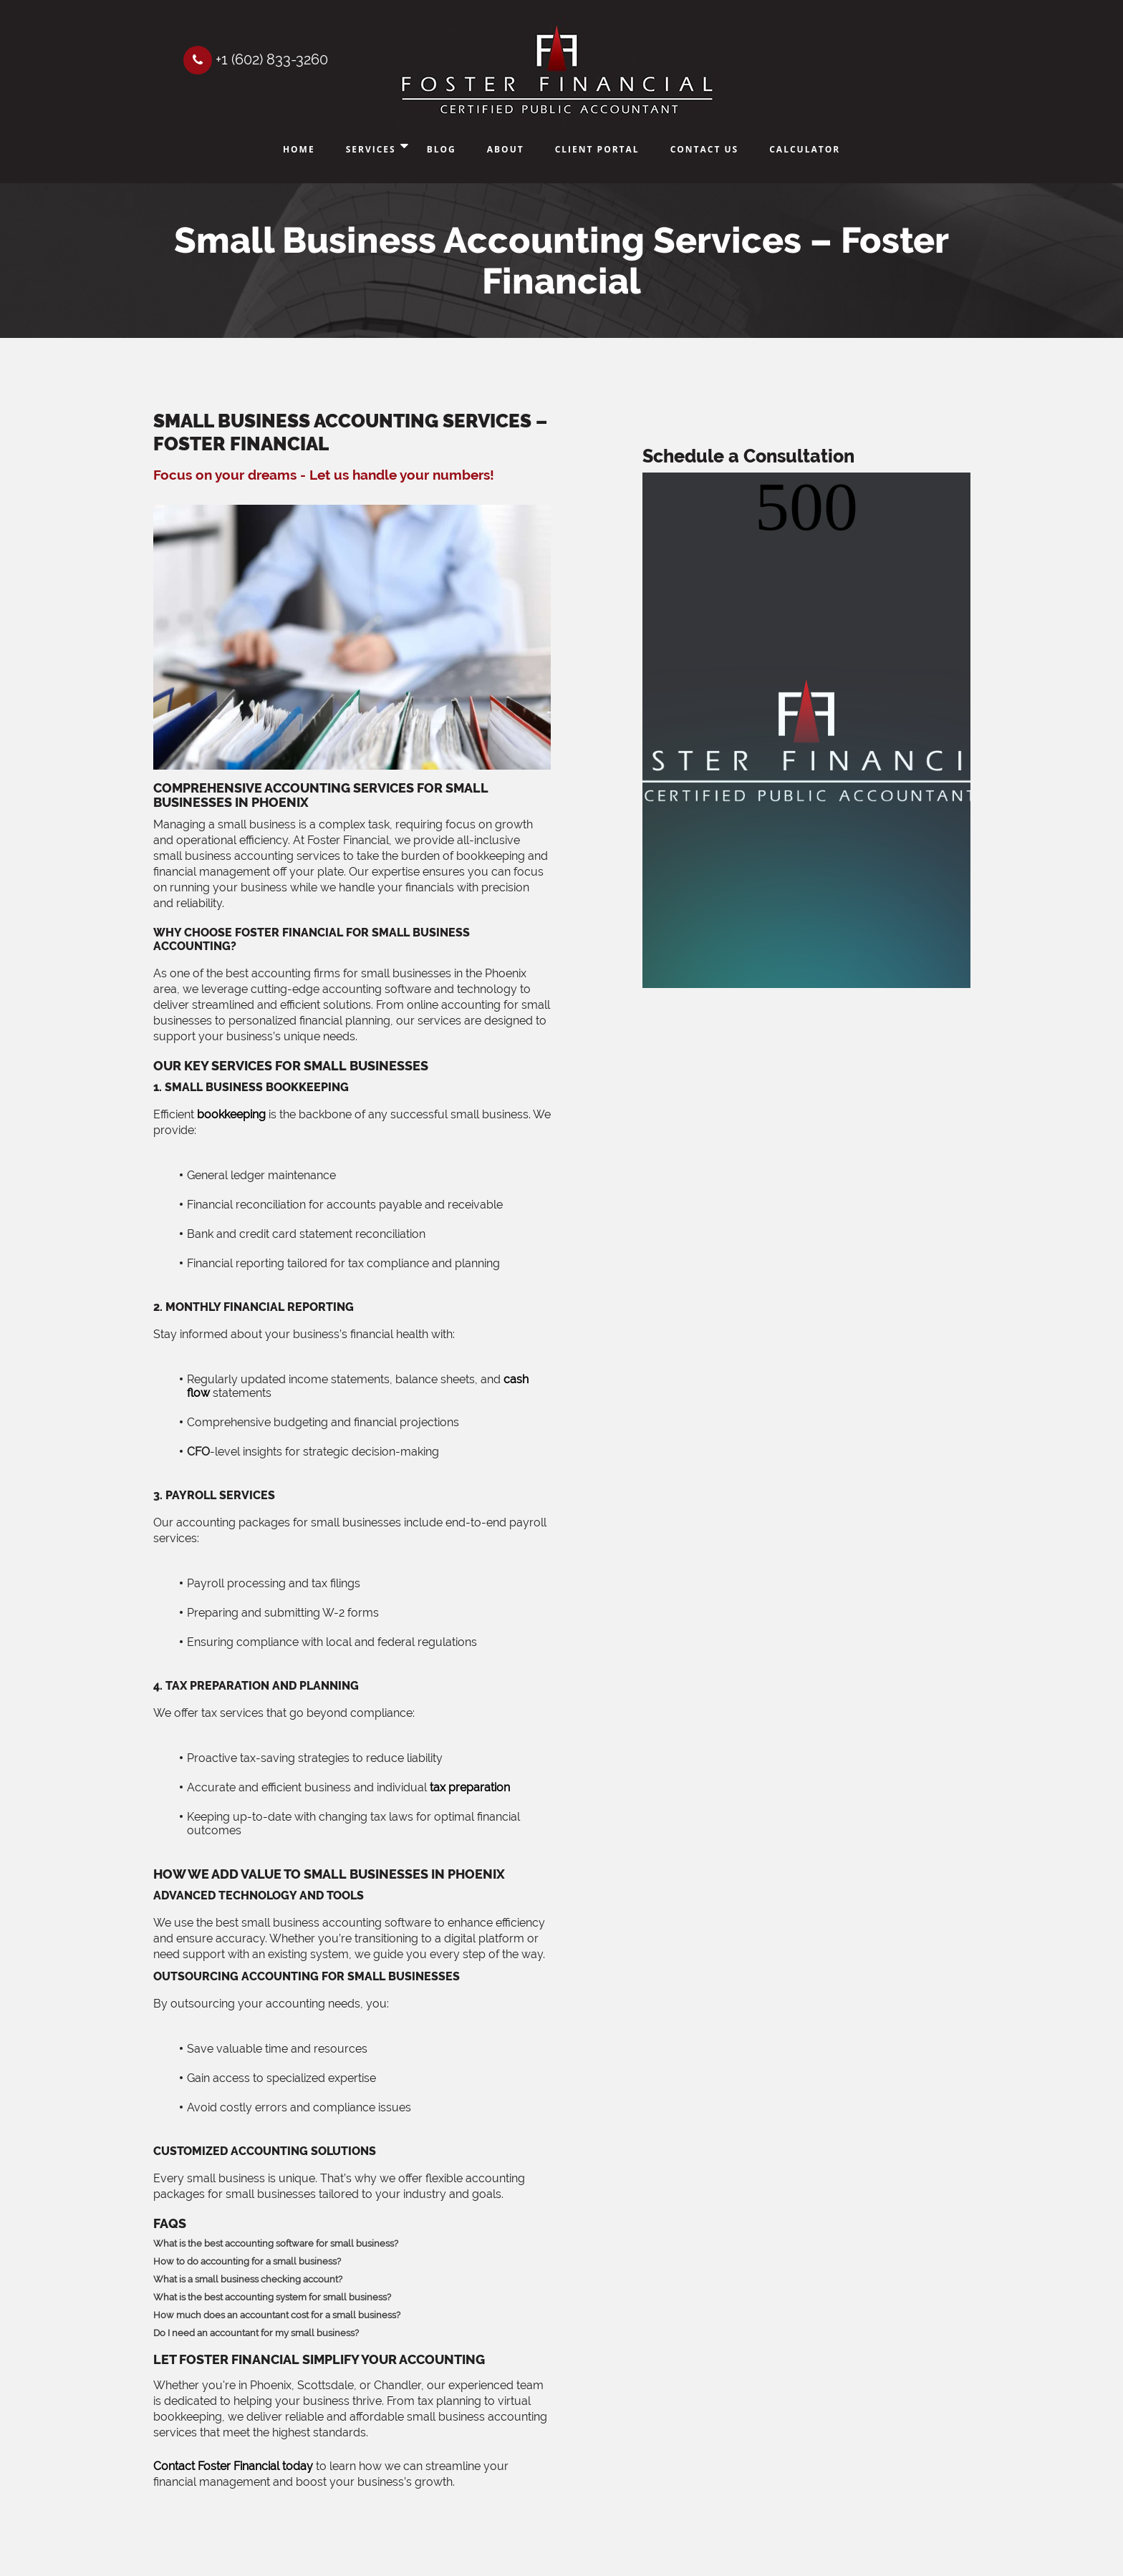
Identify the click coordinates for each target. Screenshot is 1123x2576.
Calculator (804, 149)
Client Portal (597, 149)
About (505, 149)
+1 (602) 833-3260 (255, 59)
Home (299, 149)
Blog (441, 149)
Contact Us (704, 149)
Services (371, 149)
